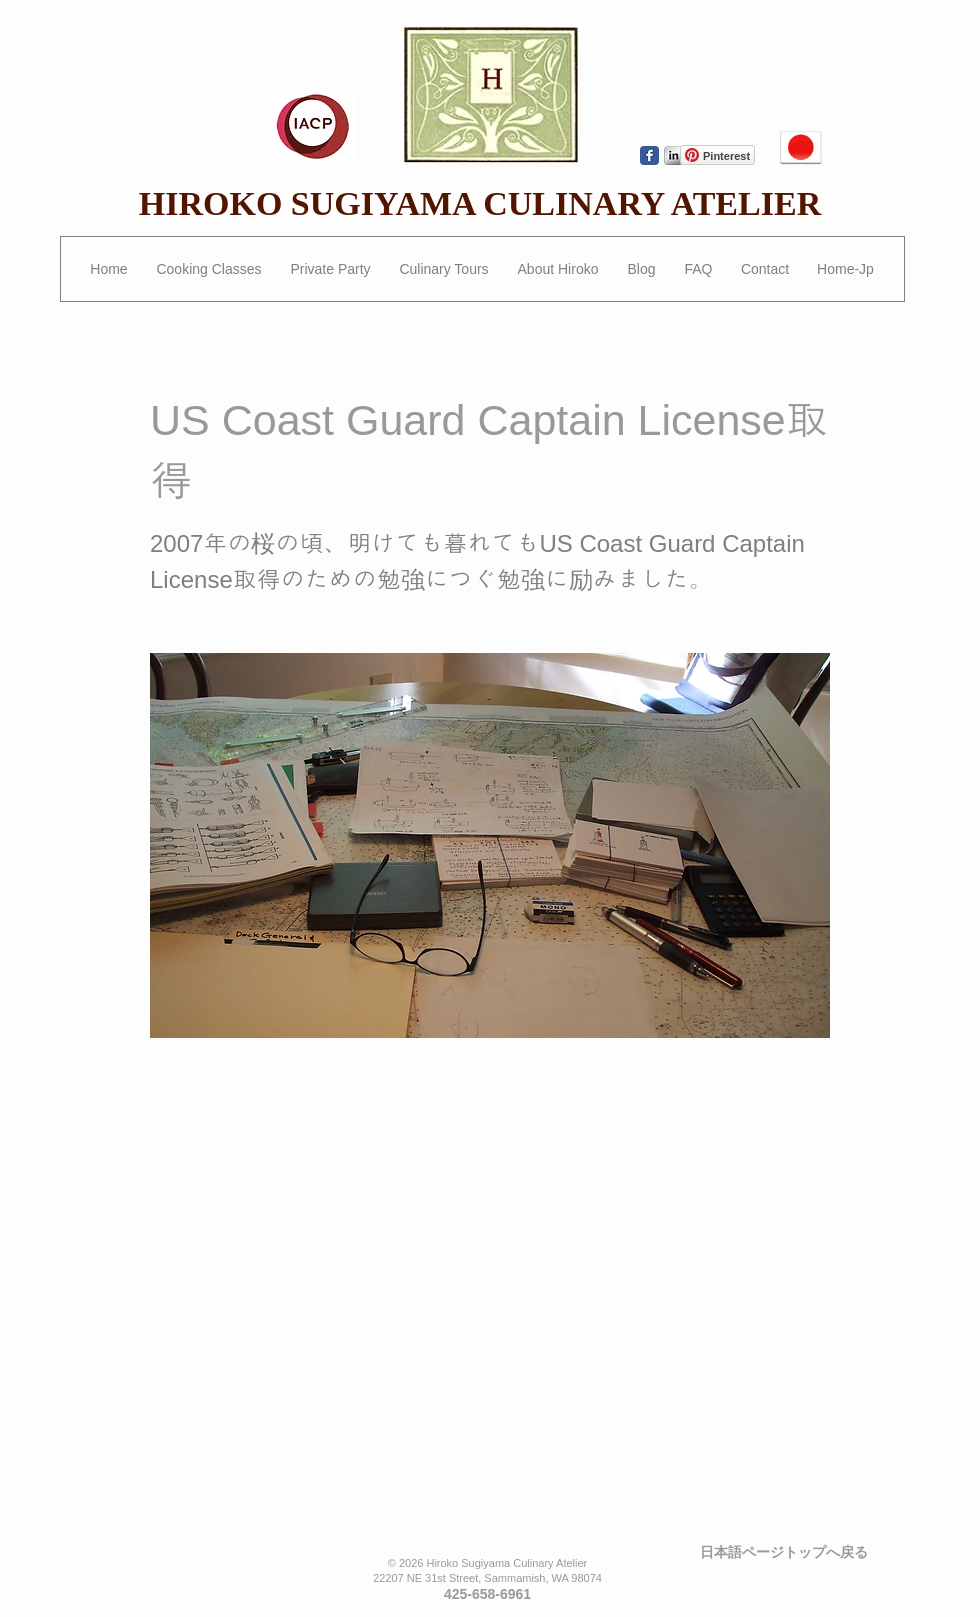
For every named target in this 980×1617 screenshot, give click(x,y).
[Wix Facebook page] (649, 155)
